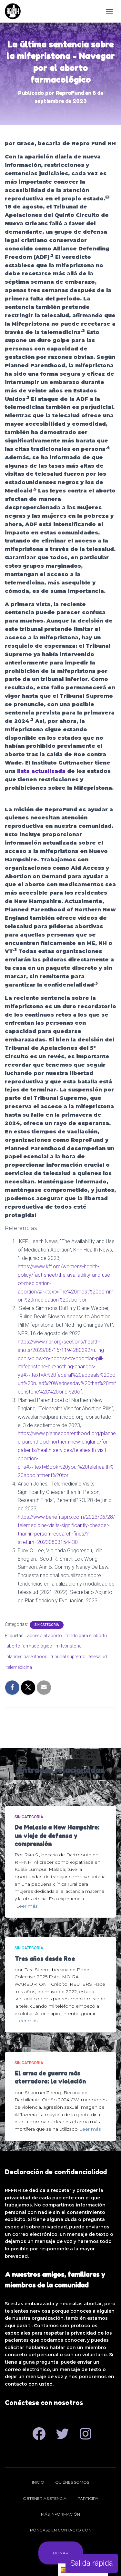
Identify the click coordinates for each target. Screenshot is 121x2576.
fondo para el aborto (86, 1635)
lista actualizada (41, 771)
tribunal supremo (68, 1656)
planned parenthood (26, 1656)
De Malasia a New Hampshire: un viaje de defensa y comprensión (57, 1835)
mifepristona (68, 1645)
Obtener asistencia (44, 2498)
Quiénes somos (72, 2482)
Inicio (38, 2482)
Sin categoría (46, 1625)
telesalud (98, 1656)
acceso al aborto (44, 1635)
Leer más (26, 1906)
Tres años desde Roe (45, 1958)
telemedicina (19, 1667)
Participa (87, 2498)
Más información (60, 2514)
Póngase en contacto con (60, 2530)
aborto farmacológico (29, 1645)
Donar (60, 2553)
